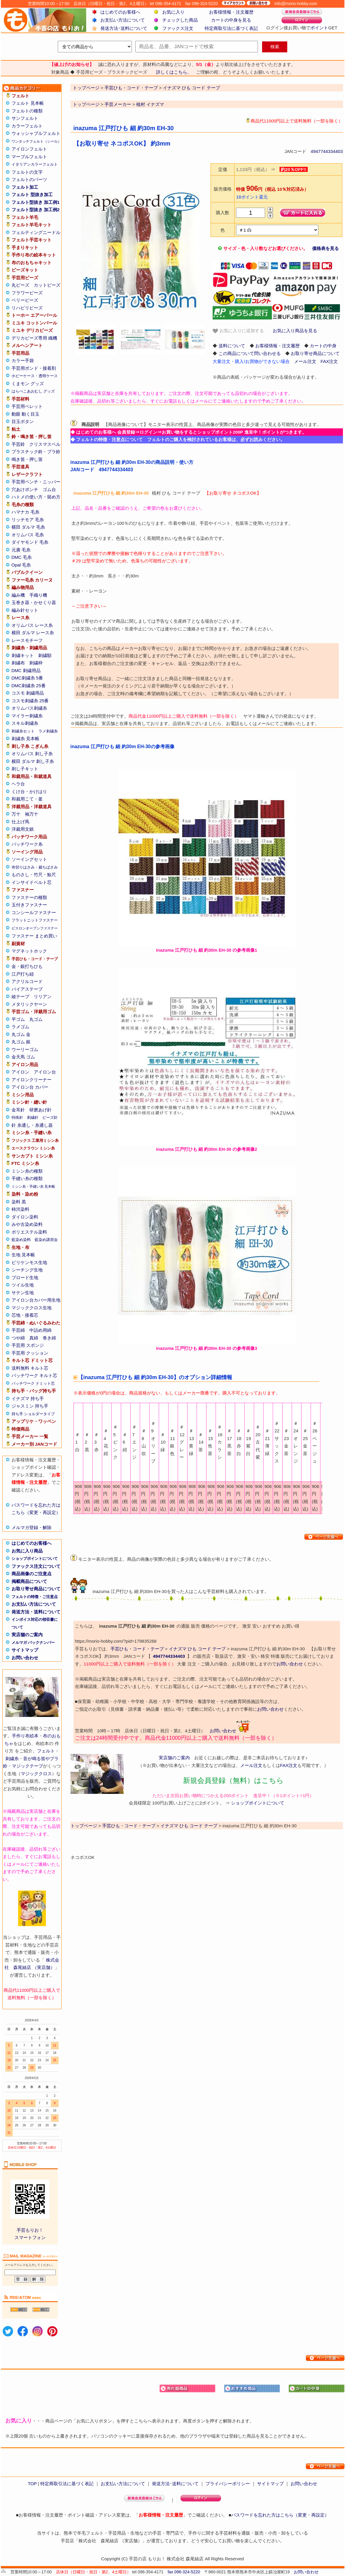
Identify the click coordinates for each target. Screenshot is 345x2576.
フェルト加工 (25, 187)
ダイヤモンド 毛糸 (30, 542)
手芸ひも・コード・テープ (137, 1648)
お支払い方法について (122, 19)
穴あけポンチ (25, 489)
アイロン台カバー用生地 (36, 1299)
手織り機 (38, 595)
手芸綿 (18, 1330)
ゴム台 (49, 489)
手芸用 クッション (30, 1352)
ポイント (319, 27)
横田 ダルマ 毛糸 (28, 527)
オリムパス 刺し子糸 (32, 753)
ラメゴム (20, 1026)
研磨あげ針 (40, 1109)
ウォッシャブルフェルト (36, 133)
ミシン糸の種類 (27, 1171)
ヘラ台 (18, 783)
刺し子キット (25, 768)
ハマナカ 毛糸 (25, 511)
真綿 (33, 1337)
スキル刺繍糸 (25, 723)
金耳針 (18, 1109)
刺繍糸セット (23, 731)
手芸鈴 (18, 444)
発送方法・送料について (36, 1611)
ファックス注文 (177, 28)
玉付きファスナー (29, 904)
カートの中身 (323, 345)
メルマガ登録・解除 (32, 1527)
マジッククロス (36, 1773)
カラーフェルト (27, 125)
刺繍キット (23, 655)
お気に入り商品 (27, 1550)
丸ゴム (36, 1019)
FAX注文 (329, 361)
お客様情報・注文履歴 (231, 11)
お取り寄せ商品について (36, 1588)
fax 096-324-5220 (184, 2571)
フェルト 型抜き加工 (32, 194)
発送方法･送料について (123, 28)
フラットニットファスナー (35, 920)
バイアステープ (27, 989)
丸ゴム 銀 (21, 1041)
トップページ (86, 104)
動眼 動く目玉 (25, 414)
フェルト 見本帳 (28, 103)
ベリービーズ (25, 300)
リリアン (43, 996)
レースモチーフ (27, 640)
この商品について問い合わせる (250, 353)
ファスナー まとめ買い (34, 935)
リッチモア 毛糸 (28, 519)
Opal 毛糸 (21, 564)
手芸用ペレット (27, 406)
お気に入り (173, 11)
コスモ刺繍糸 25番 (30, 700)
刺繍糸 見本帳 (25, 738)
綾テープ (20, 996)
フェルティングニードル (36, 232)
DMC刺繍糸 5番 (27, 677)
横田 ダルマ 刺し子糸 (33, 761)
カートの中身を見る (231, 19)
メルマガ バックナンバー (33, 1642)
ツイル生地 (23, 1284)
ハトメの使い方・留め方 (36, 496)
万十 (16, 813)
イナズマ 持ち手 (28, 1398)
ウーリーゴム (25, 1049)
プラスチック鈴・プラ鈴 (36, 451)
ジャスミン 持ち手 (30, 1405)
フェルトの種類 (27, 110)
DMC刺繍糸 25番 (29, 685)
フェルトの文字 (27, 172)
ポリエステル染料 (29, 1231)
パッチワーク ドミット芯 (33, 1383)
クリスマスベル (44, 444)
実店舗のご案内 (27, 1634)
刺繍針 (32, 1117)
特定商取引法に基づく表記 (231, 28)
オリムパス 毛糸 (28, 534)
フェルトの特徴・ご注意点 (35, 1596)
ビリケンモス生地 (29, 1262)
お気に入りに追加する (238, 331)
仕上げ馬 (20, 821)
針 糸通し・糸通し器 (32, 1125)
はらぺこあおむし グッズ (33, 391)
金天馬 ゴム (23, 1056)
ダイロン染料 (25, 1216)
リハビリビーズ (27, 307)
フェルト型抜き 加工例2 (36, 209)
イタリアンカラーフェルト (35, 164)
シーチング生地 (27, 1269)
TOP (32, 2483)
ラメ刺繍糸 (48, 731)
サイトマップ (25, 1649)
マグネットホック (29, 950)
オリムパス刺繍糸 (29, 708)
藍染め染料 (21, 1239)
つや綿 (18, 1337)
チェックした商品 (180, 19)
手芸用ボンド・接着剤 (34, 368)
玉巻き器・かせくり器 (34, 602)
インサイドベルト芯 (32, 882)
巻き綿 (49, 1337)
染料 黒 (19, 1201)
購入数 (222, 212)
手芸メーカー (118, 104)
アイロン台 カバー (30, 1087)
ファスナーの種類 (29, 897)
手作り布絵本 (25, 1735)
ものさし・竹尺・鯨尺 (34, 874)
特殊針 (17, 1117)
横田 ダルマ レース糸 (33, 632)
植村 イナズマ (150, 104)
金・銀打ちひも (27, 966)
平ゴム (18, 1019)
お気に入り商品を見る (295, 330)
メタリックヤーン (29, 1004)
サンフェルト (25, 118)
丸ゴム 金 (21, 1034)
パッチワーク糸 (27, 844)
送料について (232, 345)
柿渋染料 (20, 1209)
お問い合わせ (25, 1657)
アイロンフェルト (29, 148)
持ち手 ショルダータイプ (33, 1414)
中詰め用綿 (40, 1330)
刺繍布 (18, 662)
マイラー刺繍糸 (27, 715)
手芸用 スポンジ (28, 1345)
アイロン (20, 1071)
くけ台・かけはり (29, 791)
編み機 (18, 595)
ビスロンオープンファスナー (35, 928)
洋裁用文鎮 (23, 829)
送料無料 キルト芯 (30, 1368)
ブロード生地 (25, 1277)
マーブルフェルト (29, 156)
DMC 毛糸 (22, 557)
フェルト (46, 1750)
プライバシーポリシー (228, 2483)
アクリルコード (27, 981)
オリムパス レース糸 (32, 625)
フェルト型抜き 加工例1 (36, 202)
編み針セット (25, 610)
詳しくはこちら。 (174, 72)
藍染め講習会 (46, 1239)
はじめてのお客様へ (120, 11)
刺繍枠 (36, 662)
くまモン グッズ (28, 383)
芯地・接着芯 (25, 1315)
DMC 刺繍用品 (26, 670)
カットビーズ (47, 285)
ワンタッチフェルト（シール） (36, 141)
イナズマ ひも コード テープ (197, 1648)
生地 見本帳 (23, 1254)
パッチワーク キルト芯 (34, 1375)
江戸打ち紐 (23, 974)
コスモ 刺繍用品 (28, 692)
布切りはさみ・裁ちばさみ (35, 867)
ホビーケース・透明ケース (35, 376)
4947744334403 (327, 151)
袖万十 (31, 813)
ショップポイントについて (35, 1558)
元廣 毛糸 (21, 549)
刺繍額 (45, 655)
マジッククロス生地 (32, 1307)
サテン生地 (23, 1292)
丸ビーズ (20, 285)
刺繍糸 (12, 1758)
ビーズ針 (50, 1117)
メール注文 (305, 361)
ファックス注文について (36, 1566)
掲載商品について (29, 1581)
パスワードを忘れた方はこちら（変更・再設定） (280, 2514)
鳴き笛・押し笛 (27, 459)
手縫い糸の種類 (27, 1178)
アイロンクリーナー (32, 1079)
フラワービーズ (27, 292)
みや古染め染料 (27, 1224)
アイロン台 (45, 1071)
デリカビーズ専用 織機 (34, 337)
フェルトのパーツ (29, 179)
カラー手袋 (23, 360)
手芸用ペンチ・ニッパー (36, 481)
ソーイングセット (29, 859)
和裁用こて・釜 (27, 798)
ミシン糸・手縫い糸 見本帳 (33, 1186)
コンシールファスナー (34, 912)
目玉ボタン (23, 421)
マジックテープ (27, 1765)
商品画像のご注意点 (32, 1573)
